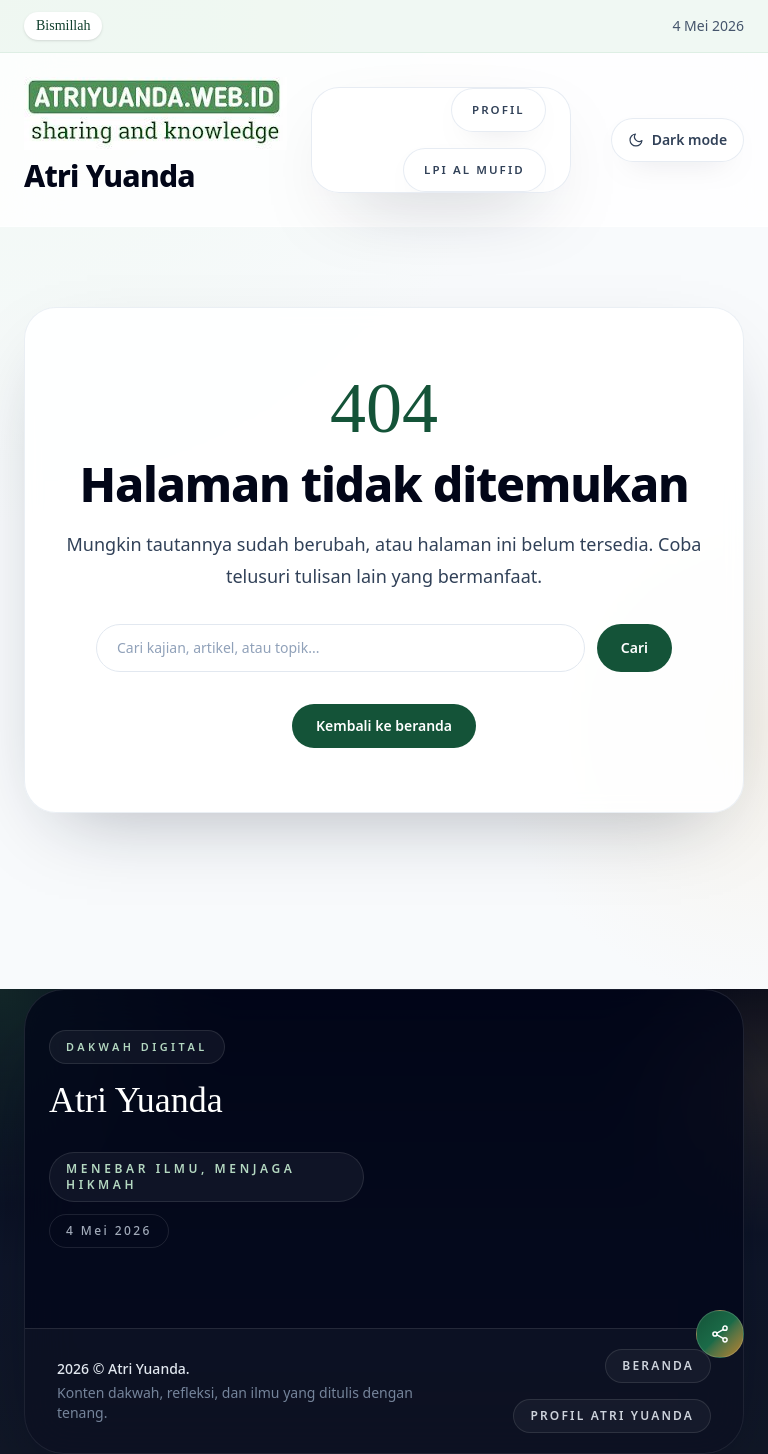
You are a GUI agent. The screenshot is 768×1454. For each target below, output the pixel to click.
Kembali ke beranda (384, 725)
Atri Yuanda (109, 175)
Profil (498, 109)
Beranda (658, 1365)
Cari (634, 647)
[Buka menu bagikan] (720, 1334)
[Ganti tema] (677, 140)
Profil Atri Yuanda (612, 1415)
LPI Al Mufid (474, 169)
